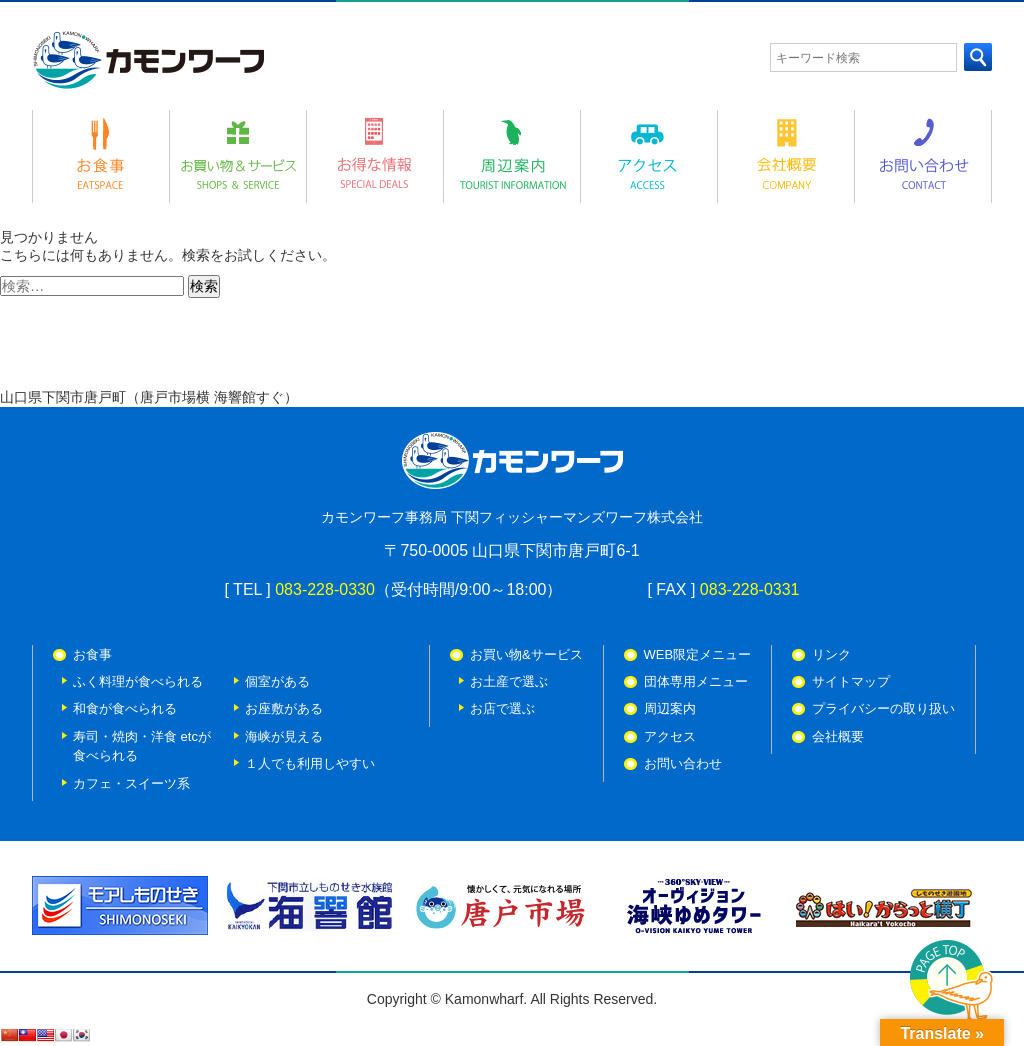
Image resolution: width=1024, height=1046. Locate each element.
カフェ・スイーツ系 (131, 783)
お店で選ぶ (502, 708)
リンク (831, 654)
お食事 (92, 654)
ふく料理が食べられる (138, 681)
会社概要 (838, 736)
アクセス (670, 736)
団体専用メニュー (696, 681)
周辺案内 (670, 708)
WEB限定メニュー (698, 654)
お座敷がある (284, 708)
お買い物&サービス (526, 654)
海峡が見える (284, 736)
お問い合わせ (683, 763)
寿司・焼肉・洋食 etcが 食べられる (142, 746)
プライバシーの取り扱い (883, 708)
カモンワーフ (148, 60)
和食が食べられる (125, 708)
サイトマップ (851, 681)
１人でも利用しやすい (310, 763)
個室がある (277, 681)
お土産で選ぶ (509, 681)
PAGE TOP (952, 983)
